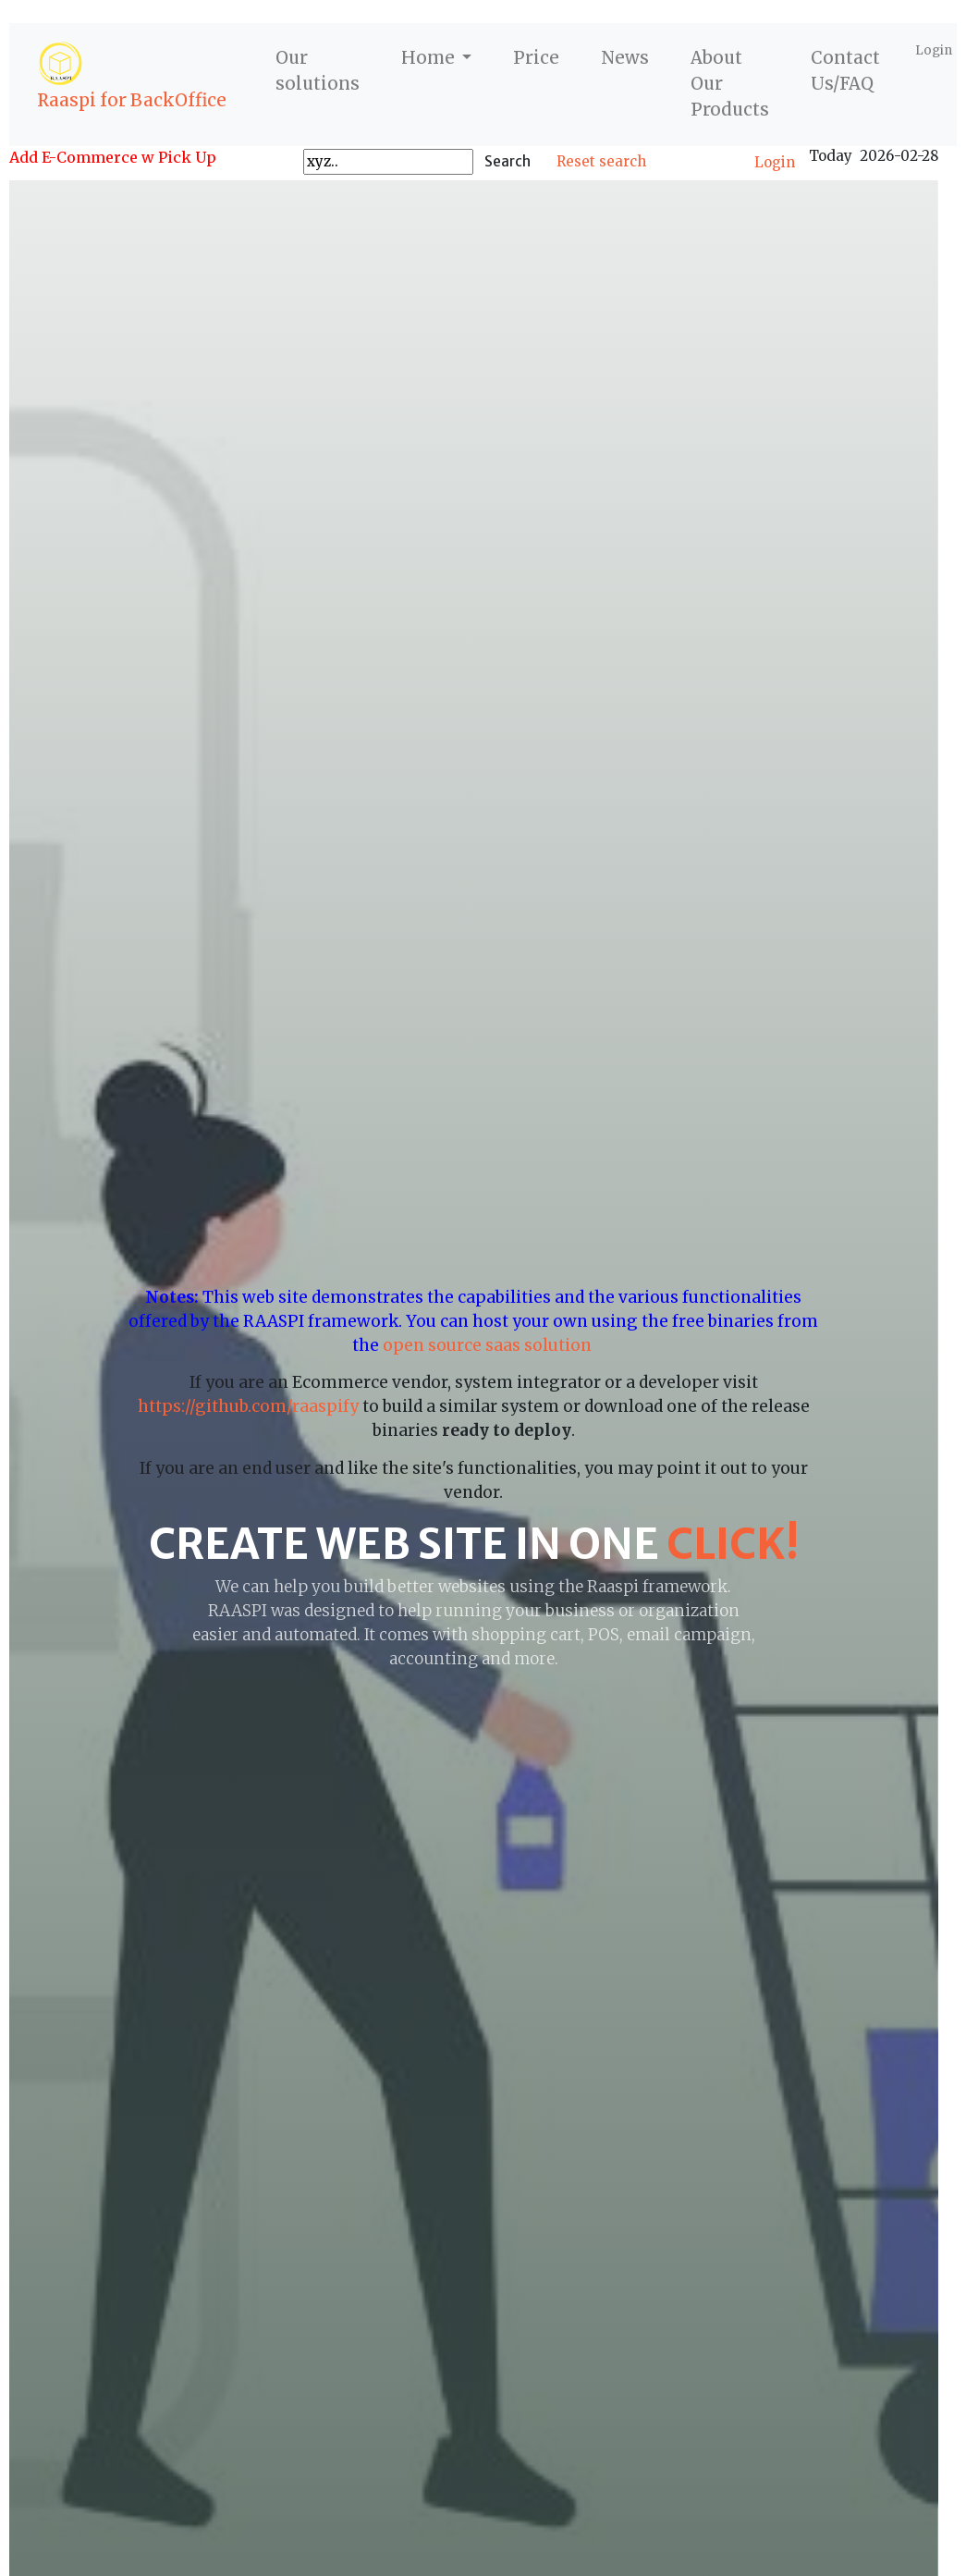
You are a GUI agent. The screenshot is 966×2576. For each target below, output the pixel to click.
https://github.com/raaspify (248, 1406)
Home (430, 57)
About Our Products (730, 83)
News (625, 57)
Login (933, 50)
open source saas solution (489, 1345)
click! (732, 1544)
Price (536, 57)
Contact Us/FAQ (845, 70)
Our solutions (317, 70)
